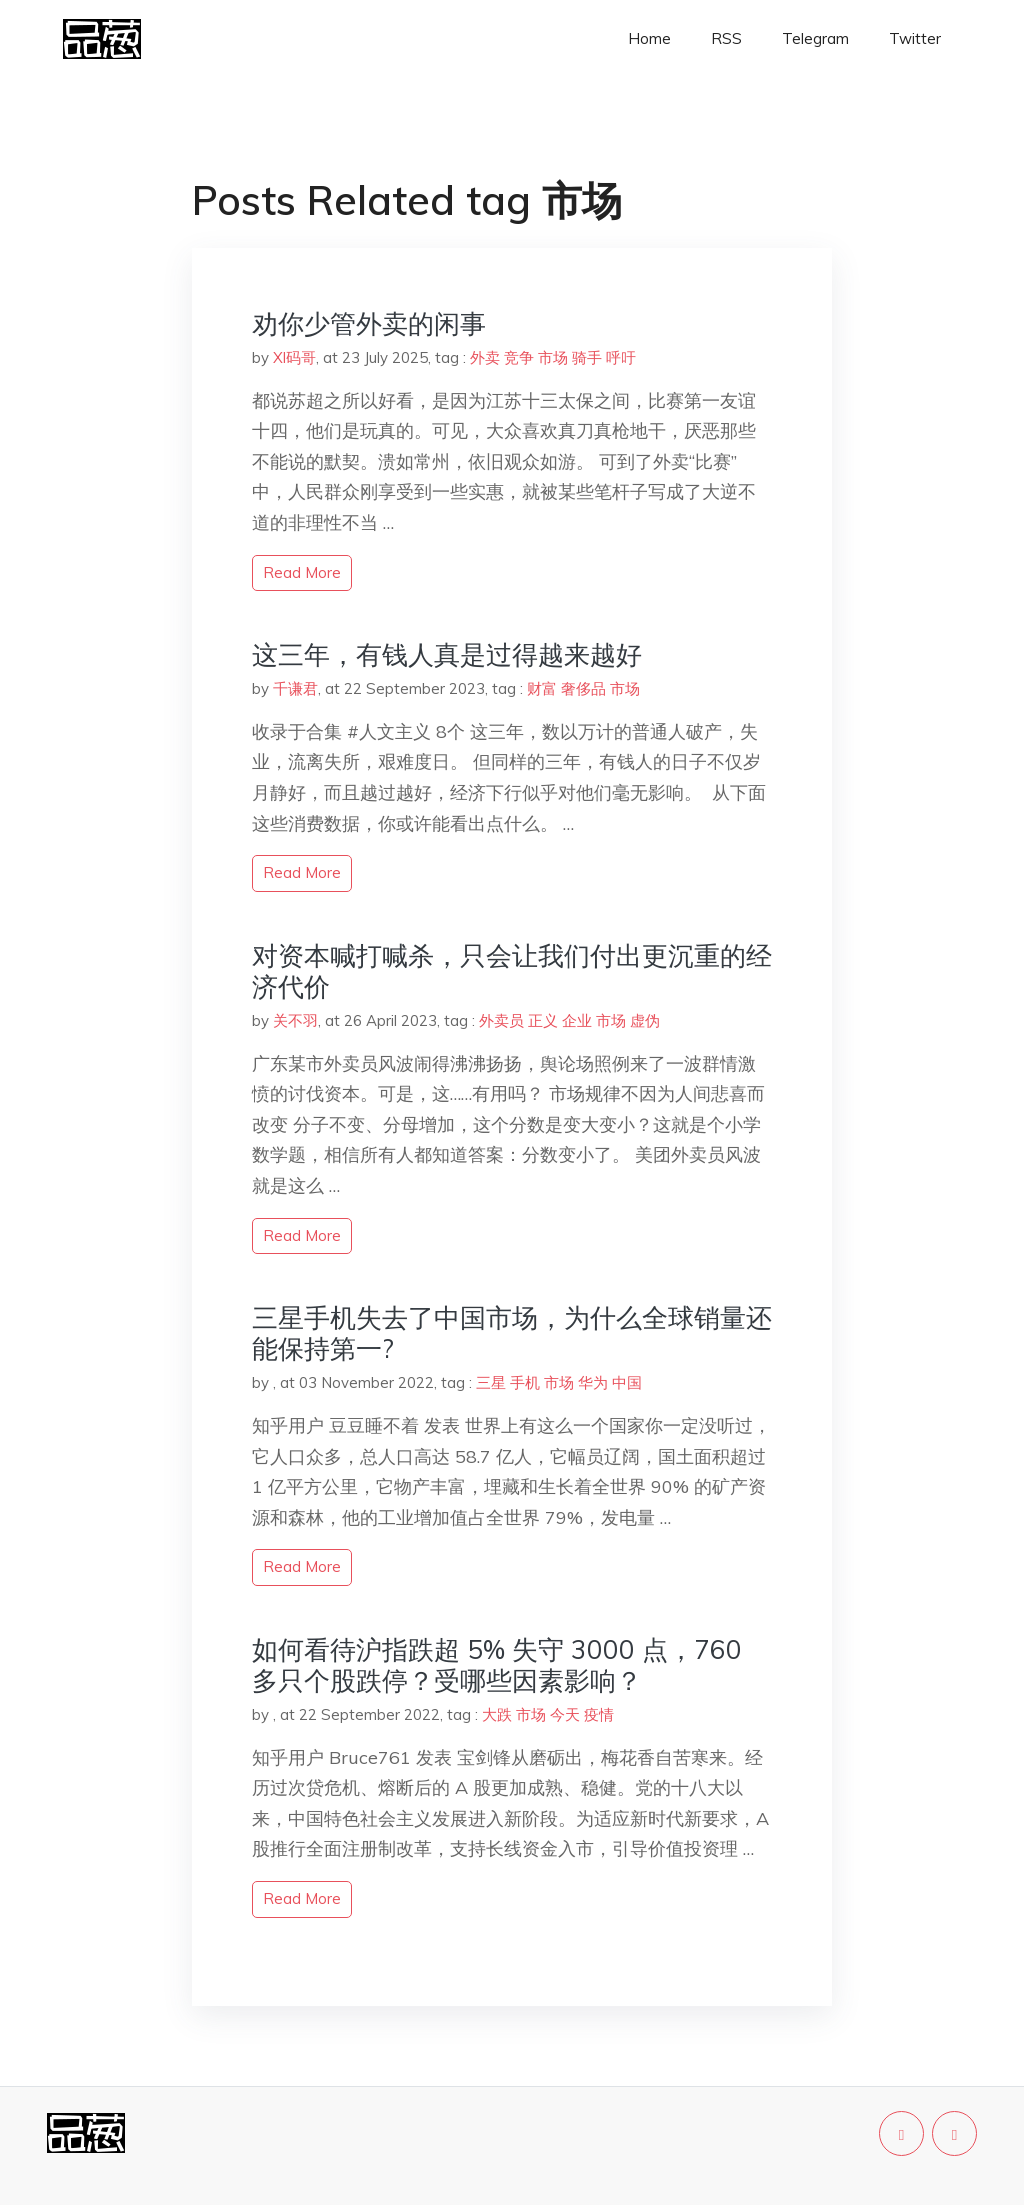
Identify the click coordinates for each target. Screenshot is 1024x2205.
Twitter (915, 38)
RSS (726, 38)
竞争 (519, 357)
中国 (627, 1382)
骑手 (587, 357)
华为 (593, 1382)
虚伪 (645, 1020)
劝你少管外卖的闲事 (369, 323)
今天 (565, 1714)
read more (302, 572)
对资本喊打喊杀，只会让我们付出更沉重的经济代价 (512, 971)
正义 (543, 1020)
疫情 (599, 1714)
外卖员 (501, 1020)
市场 (553, 357)
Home (649, 38)
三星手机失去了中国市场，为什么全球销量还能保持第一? (512, 1333)
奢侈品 (583, 688)
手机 (525, 1382)
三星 (491, 1382)
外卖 (485, 357)
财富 (542, 688)
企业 (577, 1020)
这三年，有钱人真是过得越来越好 (447, 654)
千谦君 (295, 688)
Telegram (815, 38)
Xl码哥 (294, 357)
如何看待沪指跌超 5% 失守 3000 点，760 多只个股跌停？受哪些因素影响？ (497, 1665)
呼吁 (621, 357)
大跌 (497, 1714)
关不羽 (295, 1020)
